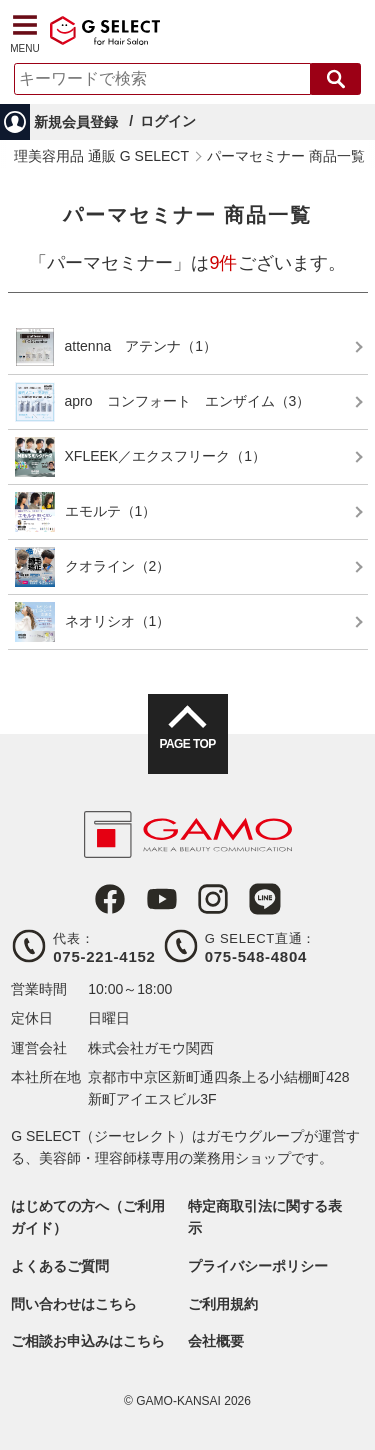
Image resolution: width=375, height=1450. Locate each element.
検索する (336, 79)
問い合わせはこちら (74, 1304)
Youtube (162, 899)
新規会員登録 (76, 122)
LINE (265, 899)
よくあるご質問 (60, 1266)
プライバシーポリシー (258, 1266)
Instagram (213, 899)
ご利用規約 (223, 1304)
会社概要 (216, 1341)
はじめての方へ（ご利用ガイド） (88, 1217)
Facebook (110, 899)
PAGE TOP (187, 744)
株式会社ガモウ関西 (151, 1048)
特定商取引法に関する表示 (265, 1217)
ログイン (168, 121)
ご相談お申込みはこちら (88, 1341)
